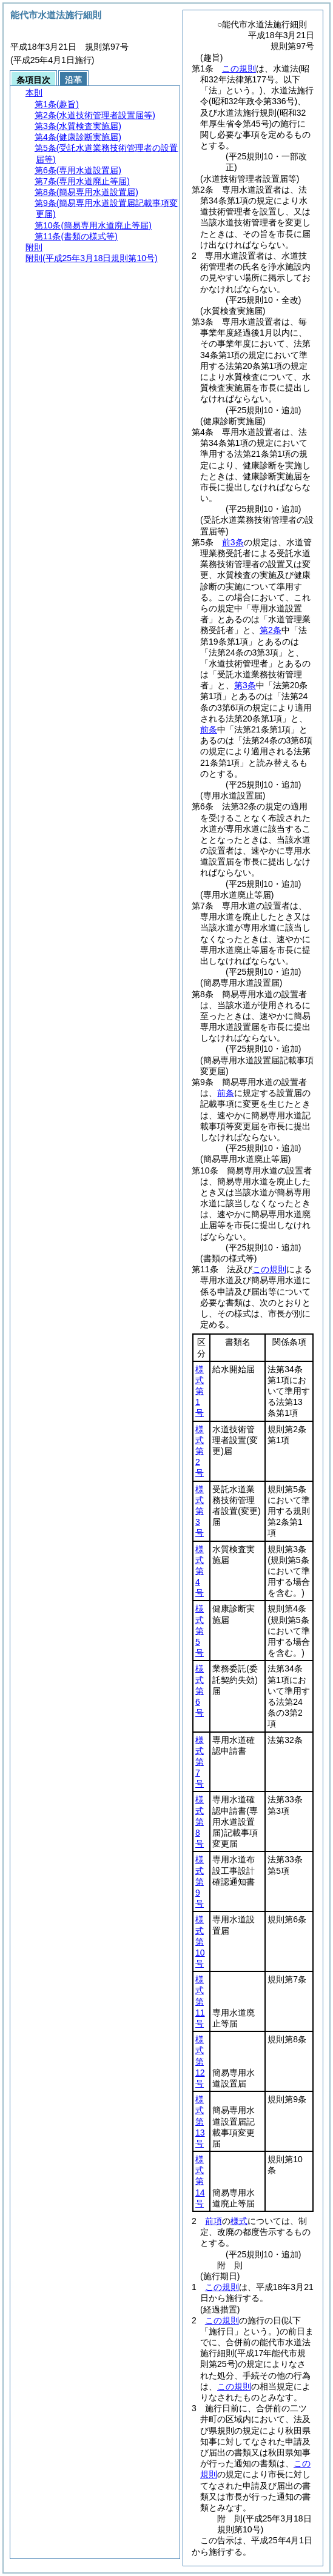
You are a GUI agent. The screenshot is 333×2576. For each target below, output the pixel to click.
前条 (208, 729)
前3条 (233, 542)
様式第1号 (199, 1391)
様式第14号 (200, 2181)
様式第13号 (200, 2121)
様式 (238, 2221)
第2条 (270, 630)
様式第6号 (199, 1691)
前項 (213, 2221)
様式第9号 (199, 1881)
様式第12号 (200, 2061)
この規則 (239, 68)
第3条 (245, 685)
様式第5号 (199, 1631)
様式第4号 (199, 1571)
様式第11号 (200, 2001)
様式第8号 (199, 1821)
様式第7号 (199, 1762)
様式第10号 (200, 1941)
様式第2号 (199, 1451)
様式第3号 (199, 1511)
